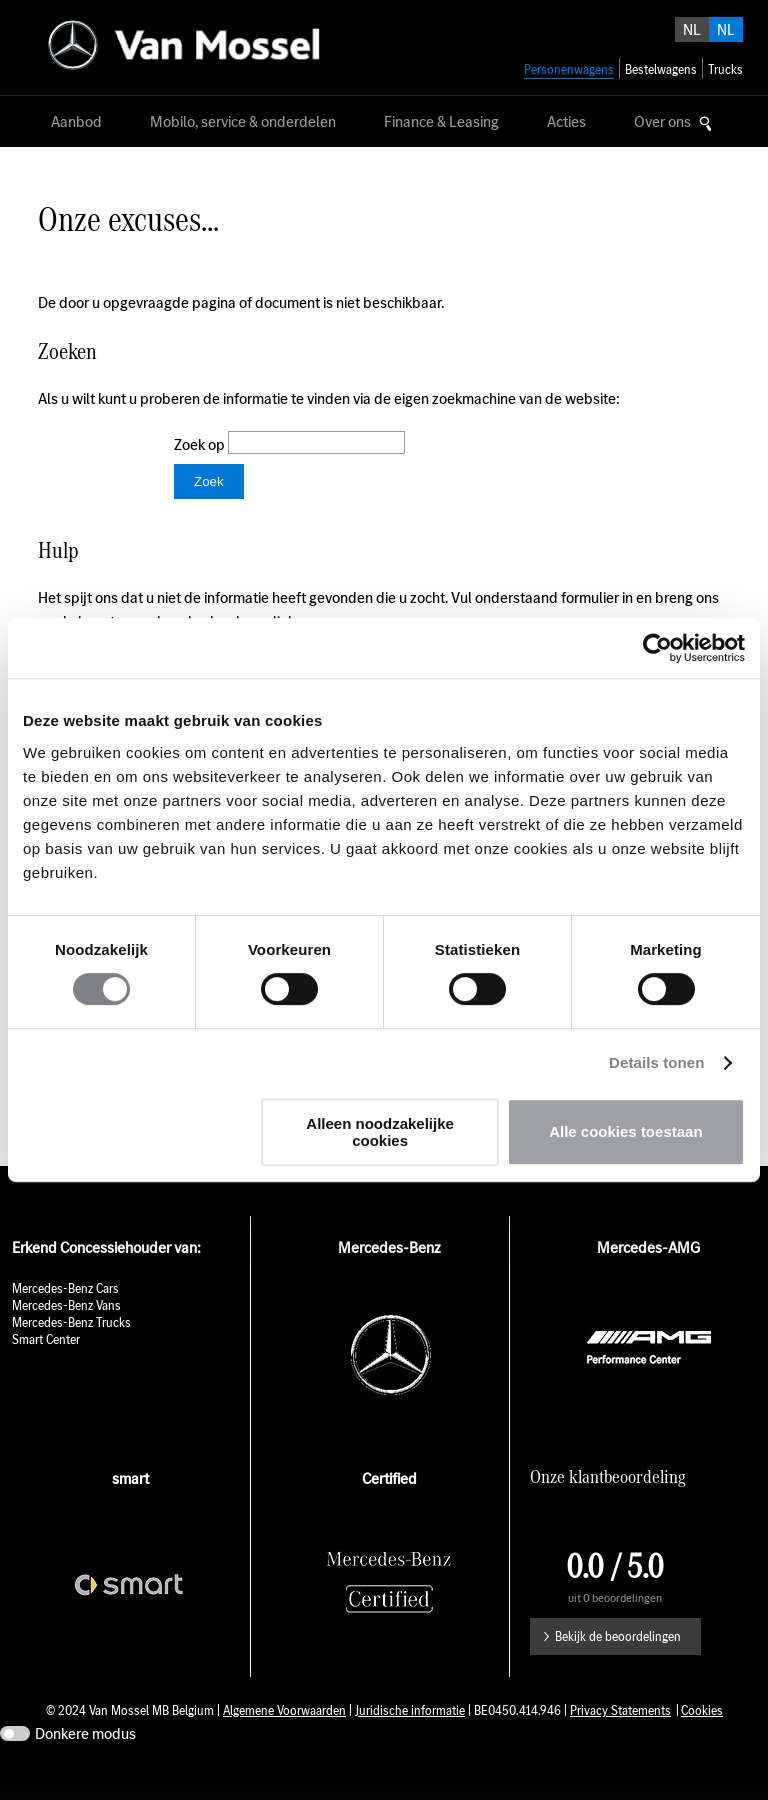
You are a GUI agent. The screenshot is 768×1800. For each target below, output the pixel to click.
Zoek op (201, 444)
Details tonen (656, 1062)
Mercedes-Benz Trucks (71, 1352)
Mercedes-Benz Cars (65, 1318)
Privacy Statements (620, 1740)
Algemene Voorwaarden (284, 1740)
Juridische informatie (410, 1740)
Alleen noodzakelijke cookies (380, 1132)
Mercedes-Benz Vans (66, 1335)
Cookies (702, 1740)
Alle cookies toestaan (625, 1131)
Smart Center (46, 1369)
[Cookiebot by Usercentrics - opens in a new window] (657, 648)
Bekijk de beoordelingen (618, 1666)
